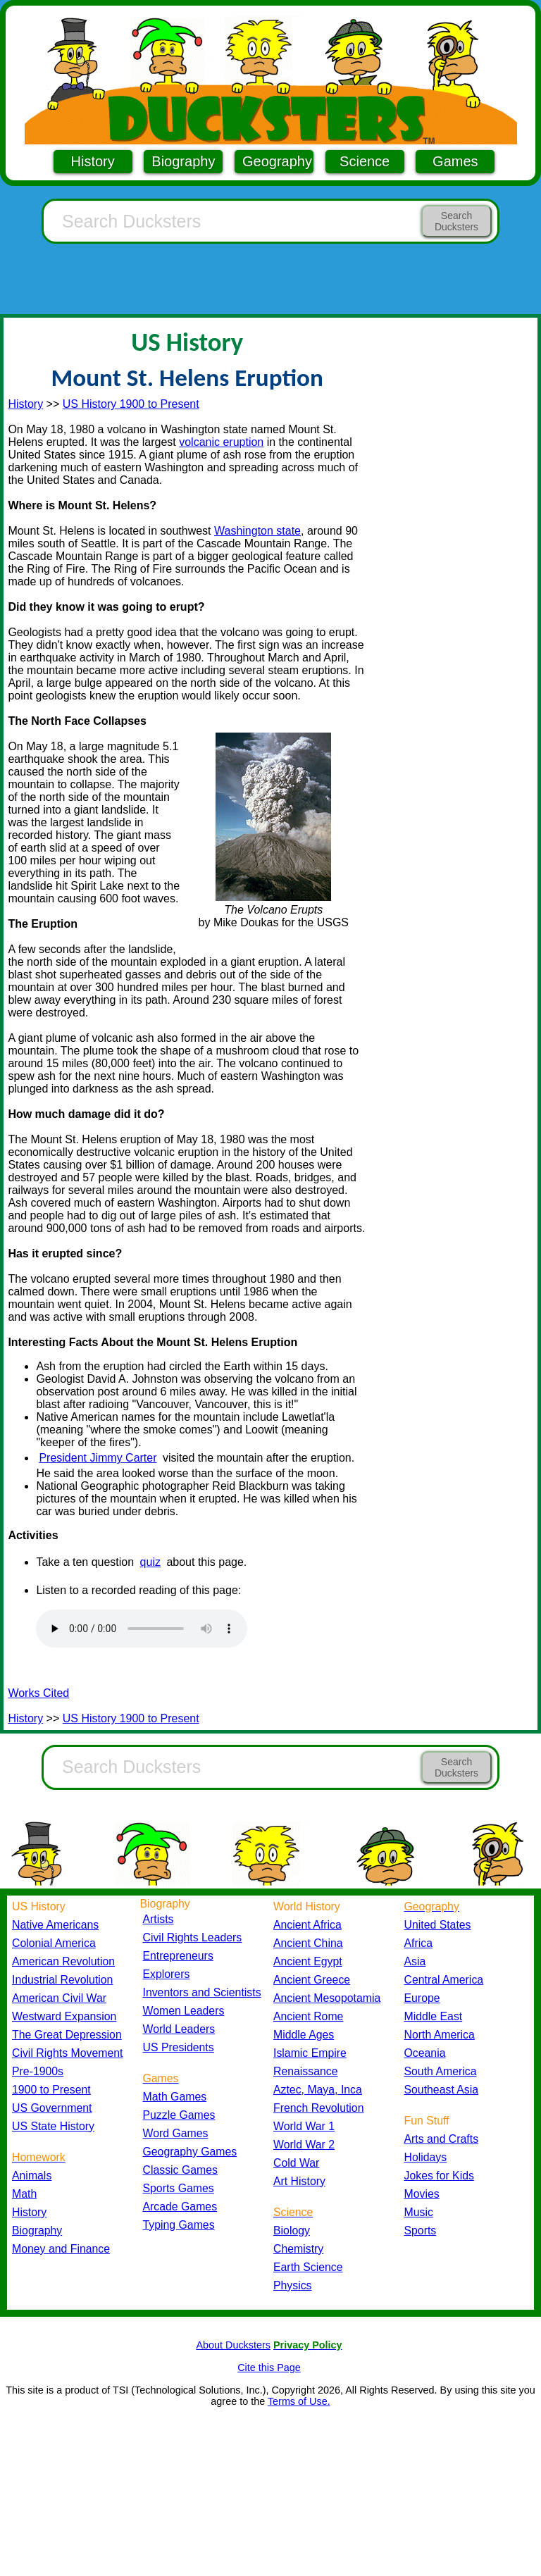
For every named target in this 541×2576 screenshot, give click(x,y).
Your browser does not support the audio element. (141, 1629)
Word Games (176, 2133)
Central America (444, 1980)
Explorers (166, 1974)
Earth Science (308, 2267)
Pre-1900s (37, 2071)
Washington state (257, 531)
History (93, 161)
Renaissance (305, 2071)
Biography (183, 161)
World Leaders (179, 2029)
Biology (291, 2230)
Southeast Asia (441, 2090)
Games (455, 161)
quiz (150, 1562)
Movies (422, 2194)
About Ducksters (233, 2345)
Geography (277, 161)
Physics (292, 2285)
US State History (53, 2126)
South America (440, 2071)
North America (439, 2035)
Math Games (175, 2097)
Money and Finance (61, 2249)
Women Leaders (184, 2011)
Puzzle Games (179, 2115)
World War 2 (304, 2145)
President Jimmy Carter (97, 1458)
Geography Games (190, 2152)
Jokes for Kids (439, 2176)
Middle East (433, 2016)
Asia (415, 1961)
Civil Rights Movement (67, 2053)
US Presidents (178, 2047)
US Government (52, 2108)
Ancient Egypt (307, 1961)
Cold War (296, 2163)
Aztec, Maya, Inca (317, 2090)
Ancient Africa (307, 1925)
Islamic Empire (310, 2053)
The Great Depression (67, 2035)
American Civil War (59, 1998)
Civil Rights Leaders (192, 1937)
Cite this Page (269, 2367)
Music (418, 2212)
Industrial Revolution (62, 1980)
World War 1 (304, 2126)
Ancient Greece (311, 1980)
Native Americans (55, 1925)
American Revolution (63, 1961)
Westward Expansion (64, 2016)
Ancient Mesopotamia (326, 1998)
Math (24, 2194)
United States (437, 1925)
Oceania (425, 2053)
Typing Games (179, 2225)
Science (365, 161)
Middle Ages (303, 2035)
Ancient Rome (308, 2016)
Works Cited (38, 1693)
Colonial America (54, 1943)
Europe (422, 1998)
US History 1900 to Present (131, 404)
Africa (418, 1943)
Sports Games (178, 2188)
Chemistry (298, 2249)
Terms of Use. (299, 2401)
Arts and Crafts (441, 2139)
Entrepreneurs (178, 1956)
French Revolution (318, 2108)
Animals (31, 2176)
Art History (299, 2181)
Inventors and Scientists (202, 1992)
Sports (420, 2230)
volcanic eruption (221, 442)
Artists (158, 1919)
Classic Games (180, 2170)
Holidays (425, 2157)
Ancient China (308, 1943)
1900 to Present (51, 2090)
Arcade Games (180, 2207)
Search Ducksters (456, 221)
